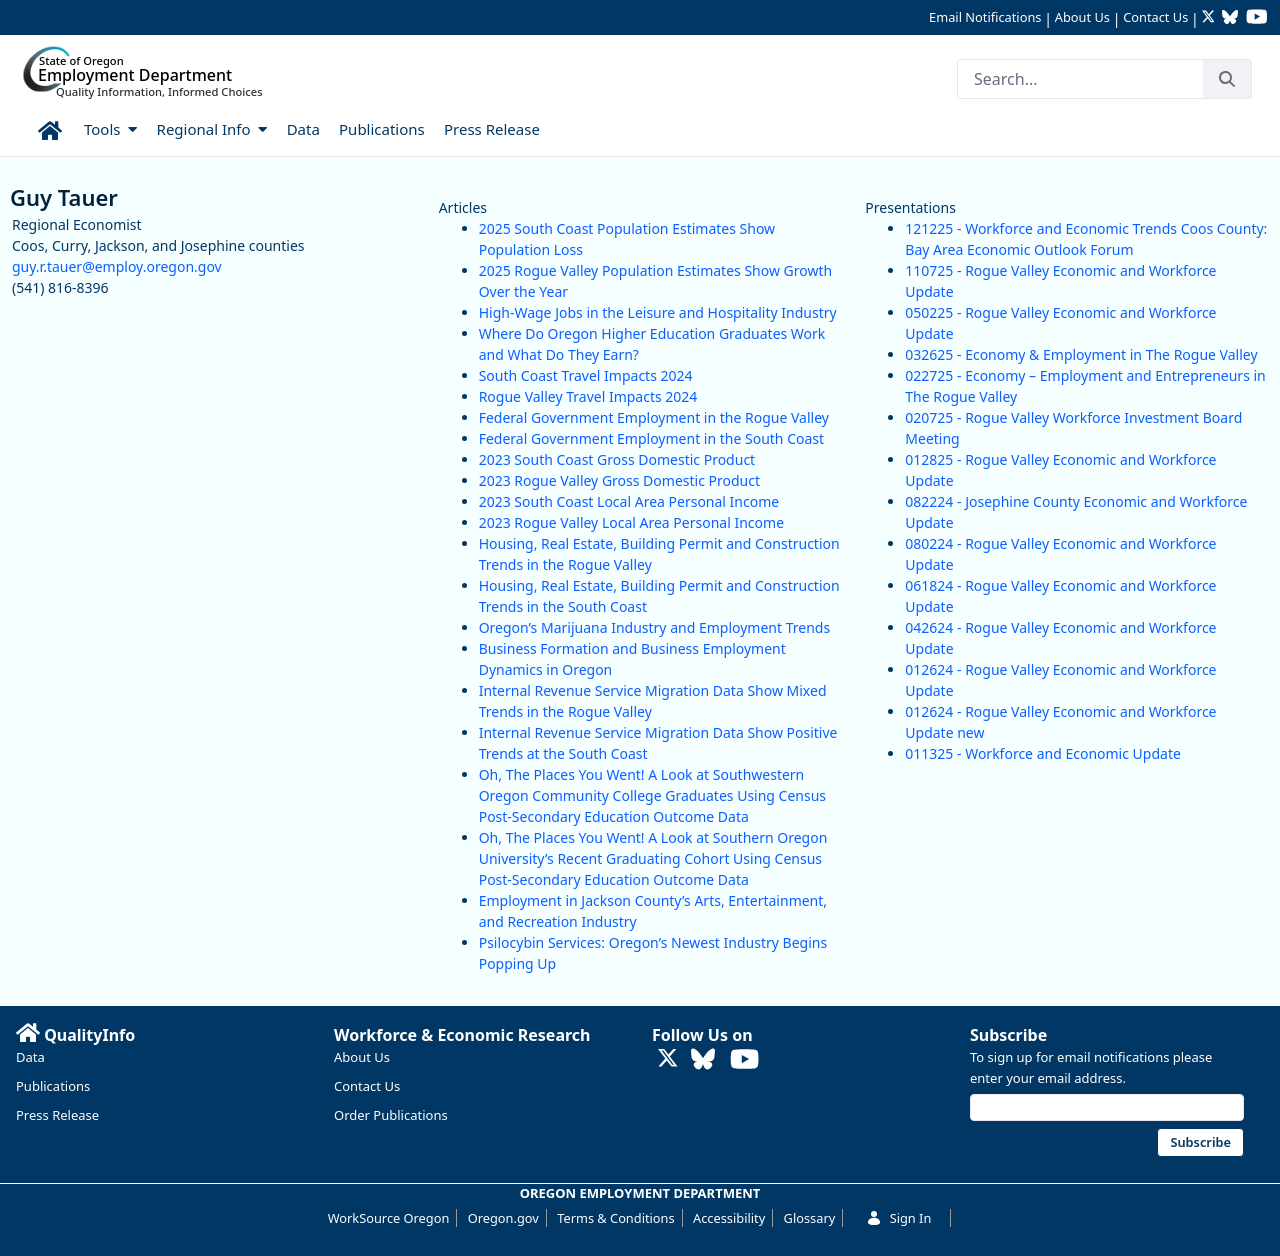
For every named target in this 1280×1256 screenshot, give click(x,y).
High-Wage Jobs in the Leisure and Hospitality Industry (658, 312)
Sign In (899, 1218)
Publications (53, 1086)
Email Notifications (985, 17)
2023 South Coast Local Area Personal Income (629, 501)
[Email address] (1107, 1107)
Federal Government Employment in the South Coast (651, 438)
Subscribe (1008, 1035)
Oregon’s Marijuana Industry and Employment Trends (654, 627)
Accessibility (729, 1218)
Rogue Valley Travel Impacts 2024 (588, 396)
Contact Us (1155, 17)
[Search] (1080, 79)
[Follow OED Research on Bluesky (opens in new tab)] (1230, 18)
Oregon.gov (503, 1218)
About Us (1082, 17)
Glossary (810, 1218)
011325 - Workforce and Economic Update (1043, 753)
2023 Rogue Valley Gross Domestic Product (619, 480)
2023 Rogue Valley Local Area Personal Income (631, 522)
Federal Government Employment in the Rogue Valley (654, 417)
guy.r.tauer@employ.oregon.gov (117, 266)
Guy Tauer (64, 197)
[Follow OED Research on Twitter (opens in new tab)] (1210, 18)
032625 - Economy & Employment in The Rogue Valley (1081, 354)
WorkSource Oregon (389, 1218)
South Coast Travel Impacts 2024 (586, 375)
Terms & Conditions (615, 1218)
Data (30, 1057)
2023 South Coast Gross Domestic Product (617, 459)
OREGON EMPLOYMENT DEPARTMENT (640, 1193)
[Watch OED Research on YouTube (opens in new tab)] (1257, 18)
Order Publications (391, 1115)
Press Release (57, 1115)
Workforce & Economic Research (462, 1035)
